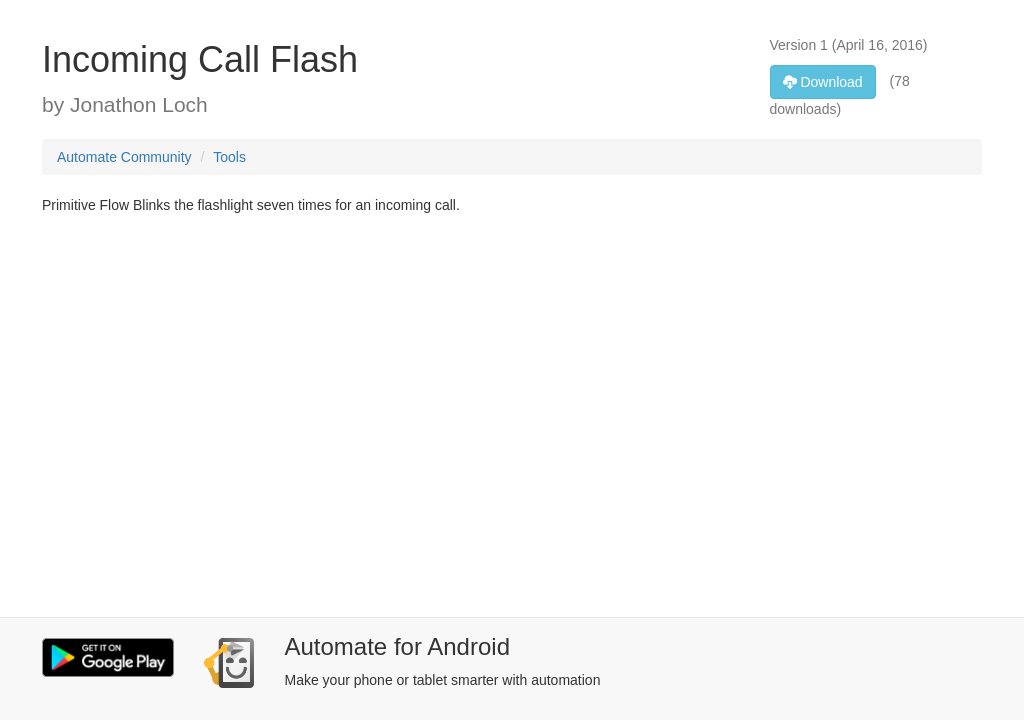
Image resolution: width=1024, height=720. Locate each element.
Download (823, 82)
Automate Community (124, 157)
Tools (229, 157)
